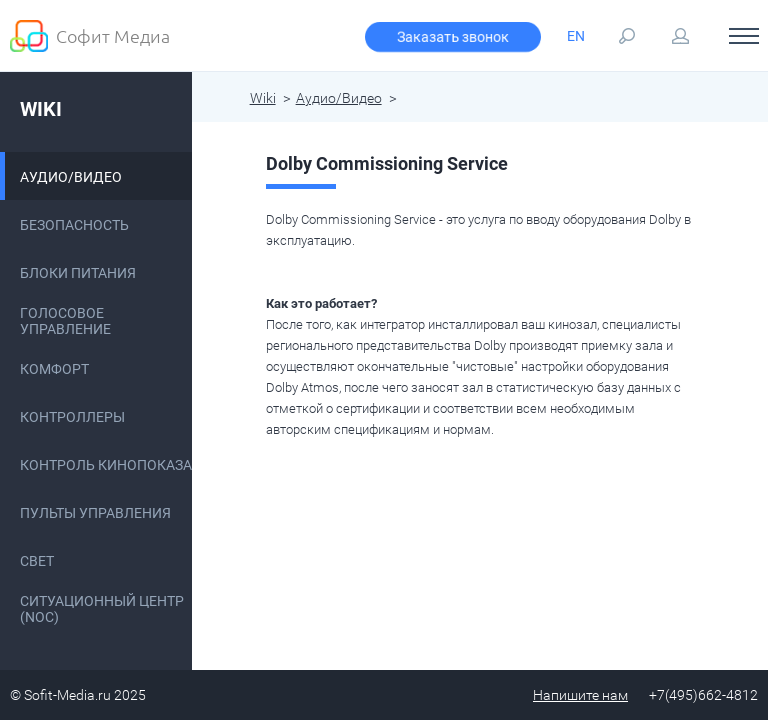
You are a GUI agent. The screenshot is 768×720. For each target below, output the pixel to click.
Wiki (41, 109)
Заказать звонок (453, 37)
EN (576, 36)
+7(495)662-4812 (703, 695)
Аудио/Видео (339, 98)
